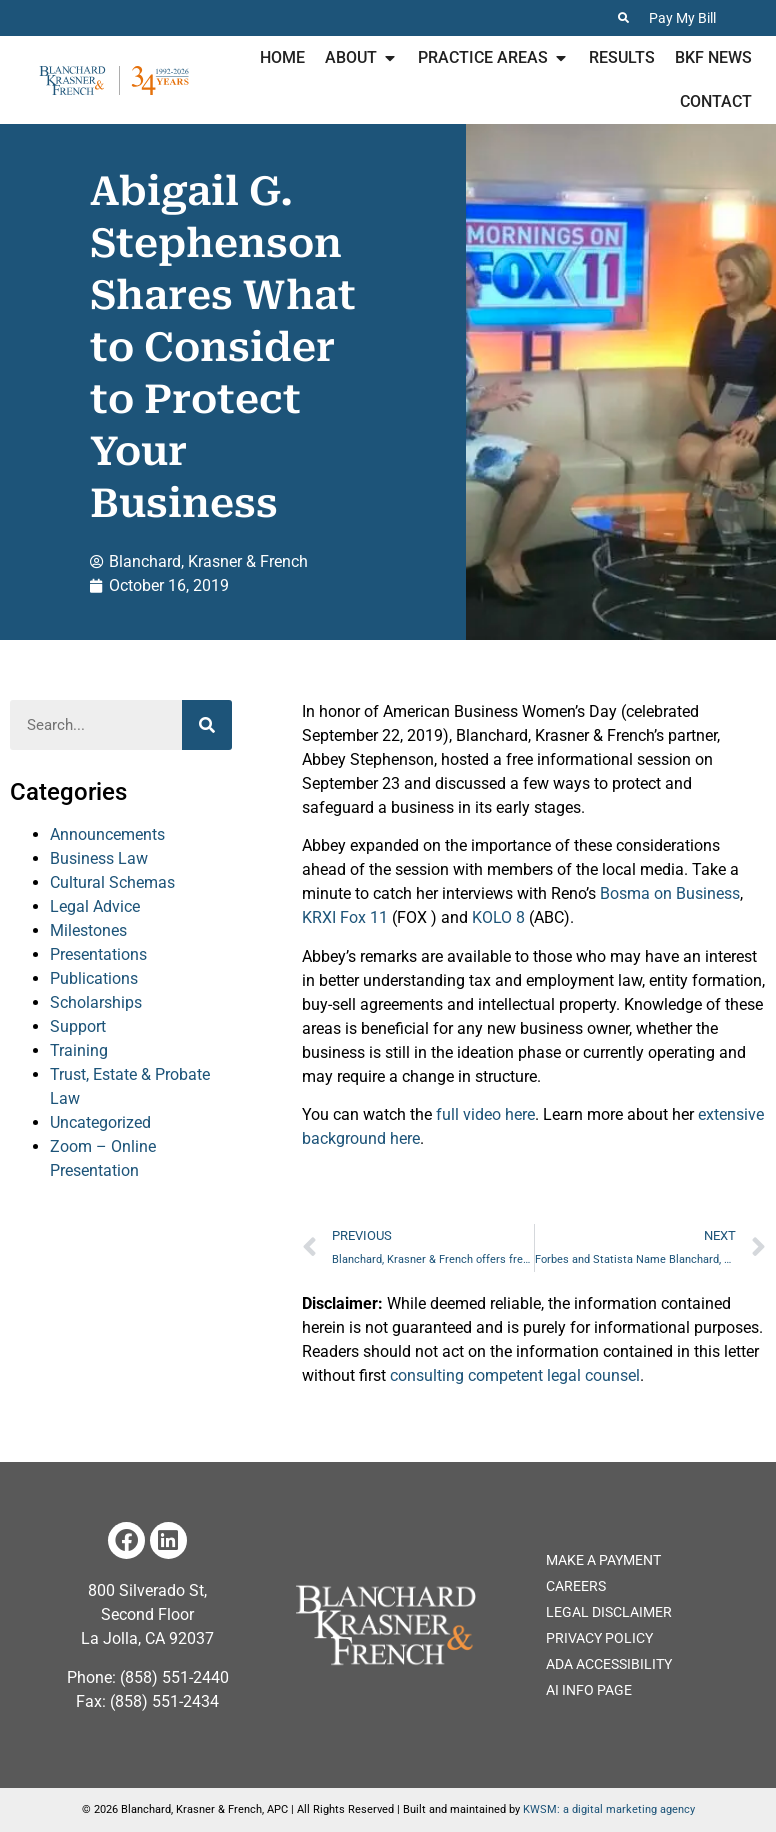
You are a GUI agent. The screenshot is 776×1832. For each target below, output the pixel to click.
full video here (485, 1114)
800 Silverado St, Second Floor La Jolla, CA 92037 (147, 1614)
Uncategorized (100, 1122)
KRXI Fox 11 (345, 917)
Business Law (99, 858)
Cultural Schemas (112, 882)
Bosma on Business (670, 893)
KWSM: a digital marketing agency (609, 1809)
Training (79, 1050)
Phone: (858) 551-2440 (148, 1677)
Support (78, 1026)
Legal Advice (95, 906)
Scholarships (96, 1002)
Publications (94, 978)
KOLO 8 (498, 917)
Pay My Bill (682, 18)
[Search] (207, 725)
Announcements (107, 834)
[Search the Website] (623, 17)
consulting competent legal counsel (515, 1375)
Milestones (88, 930)
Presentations (98, 954)
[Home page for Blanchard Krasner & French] (114, 80)
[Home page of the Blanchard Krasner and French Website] (385, 1625)
